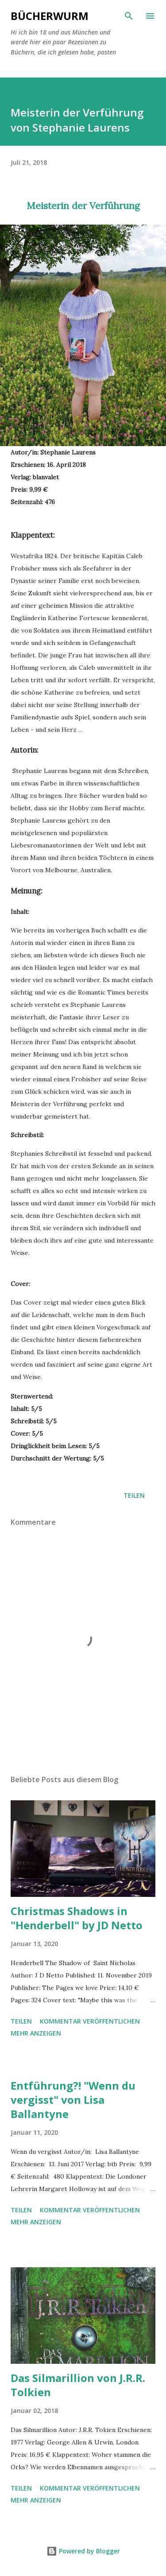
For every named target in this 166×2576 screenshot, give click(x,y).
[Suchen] (129, 16)
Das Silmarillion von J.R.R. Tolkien (78, 2384)
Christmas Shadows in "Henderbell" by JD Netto (77, 1918)
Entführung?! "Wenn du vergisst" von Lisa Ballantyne (73, 2099)
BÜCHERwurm (50, 15)
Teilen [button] (134, 1495)
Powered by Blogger (83, 2551)
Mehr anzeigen (36, 2033)
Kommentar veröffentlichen (90, 2021)
